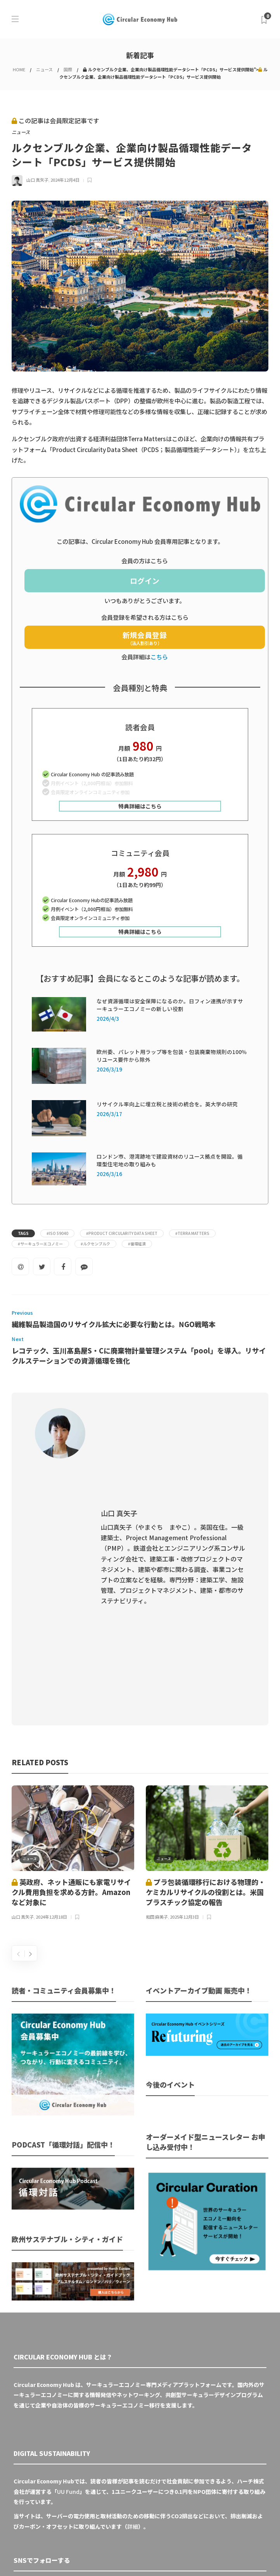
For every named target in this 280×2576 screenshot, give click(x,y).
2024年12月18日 (51, 1717)
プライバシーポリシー (191, 2555)
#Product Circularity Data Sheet (121, 1233)
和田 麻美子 (157, 1717)
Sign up (253, 2455)
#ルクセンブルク (95, 1244)
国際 (68, 69)
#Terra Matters (192, 1233)
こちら (159, 656)
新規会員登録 (145, 638)
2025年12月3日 (184, 1717)
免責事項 (238, 2555)
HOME (19, 69)
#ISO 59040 (57, 1233)
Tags (23, 1233)
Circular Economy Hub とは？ (79, 2555)
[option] (73, 1655)
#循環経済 (137, 1244)
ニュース (44, 69)
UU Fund (68, 2292)
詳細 (132, 2326)
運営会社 (144, 2555)
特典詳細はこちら (140, 806)
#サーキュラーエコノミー (40, 1244)
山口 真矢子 (37, 180)
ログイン (144, 580)
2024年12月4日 (65, 180)
